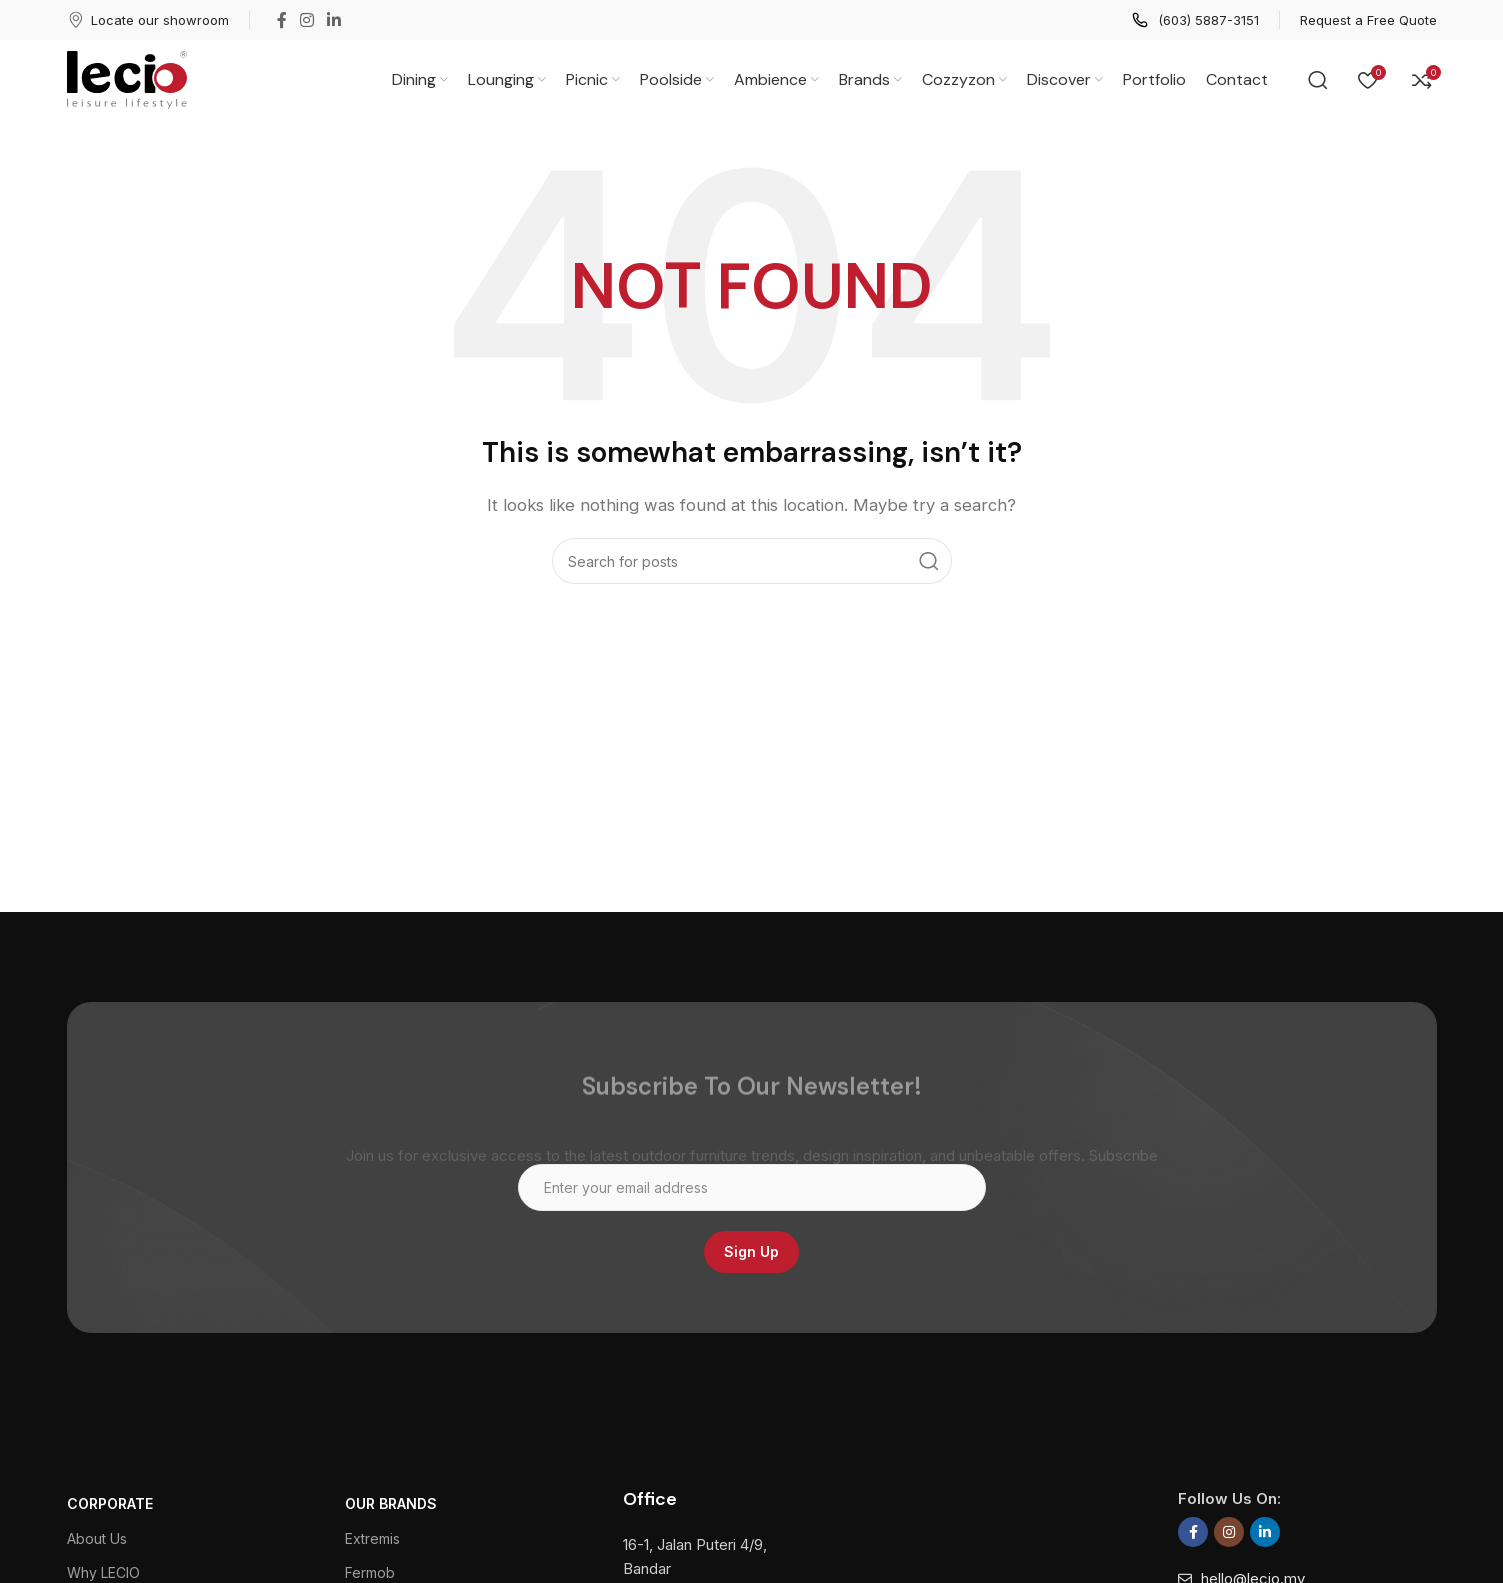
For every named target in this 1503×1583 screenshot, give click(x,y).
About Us (97, 1538)
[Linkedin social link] (334, 20)
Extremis (372, 1538)
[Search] (1318, 80)
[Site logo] (127, 78)
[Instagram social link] (307, 20)
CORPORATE (110, 1503)
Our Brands (391, 1503)
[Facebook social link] (282, 20)
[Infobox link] (148, 20)
